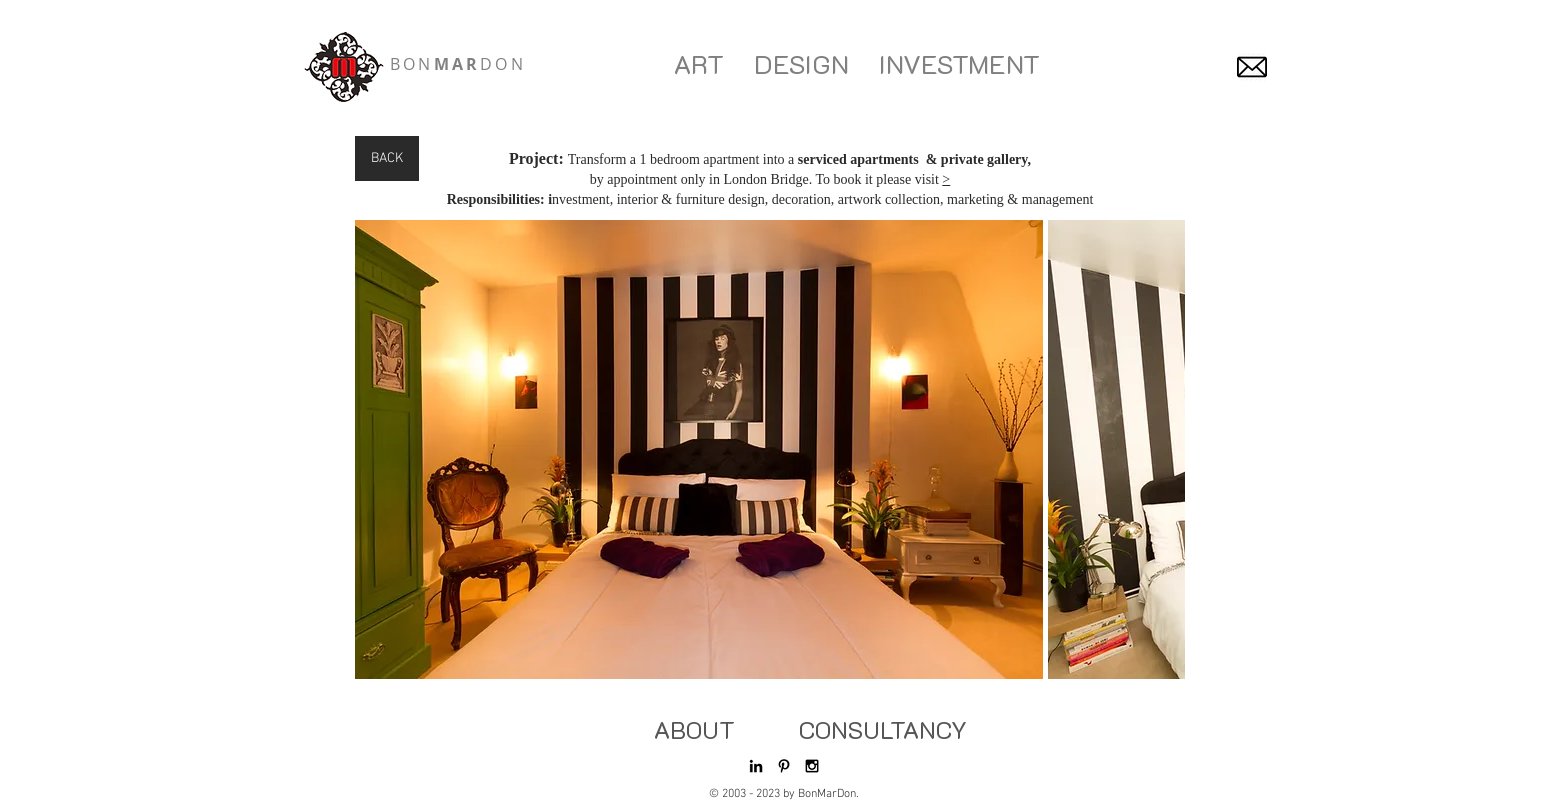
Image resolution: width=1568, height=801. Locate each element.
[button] (699, 449)
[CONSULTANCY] (883, 730)
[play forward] (1160, 449)
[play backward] (380, 449)
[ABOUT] (694, 730)
